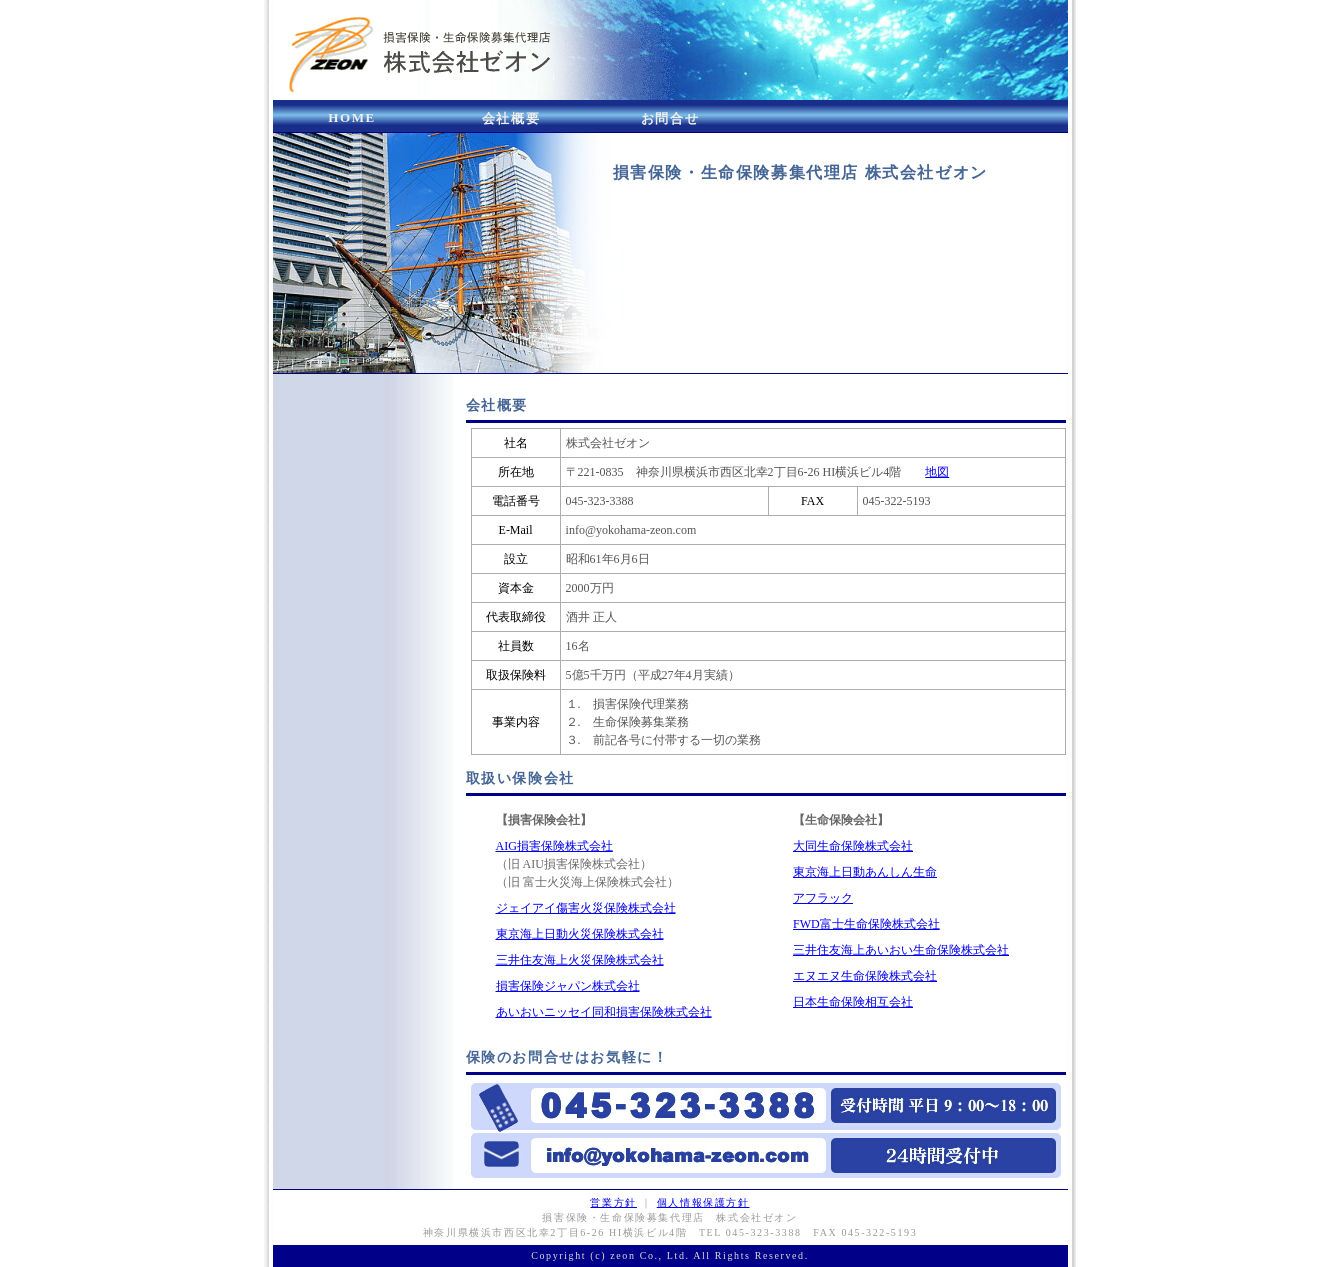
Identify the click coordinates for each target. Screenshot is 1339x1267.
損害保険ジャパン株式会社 (568, 986)
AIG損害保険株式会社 (554, 846)
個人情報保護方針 (703, 1202)
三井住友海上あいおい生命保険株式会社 (901, 950)
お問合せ (670, 118)
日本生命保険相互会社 (853, 1002)
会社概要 (511, 118)
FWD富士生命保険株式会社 (866, 924)
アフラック (823, 898)
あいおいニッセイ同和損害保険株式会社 (604, 1012)
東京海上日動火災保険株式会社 (580, 934)
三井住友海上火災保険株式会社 (580, 960)
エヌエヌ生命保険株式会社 (865, 976)
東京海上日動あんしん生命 (865, 872)
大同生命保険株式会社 (853, 846)
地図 (937, 472)
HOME (352, 117)
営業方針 (613, 1202)
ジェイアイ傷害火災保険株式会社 (586, 908)
